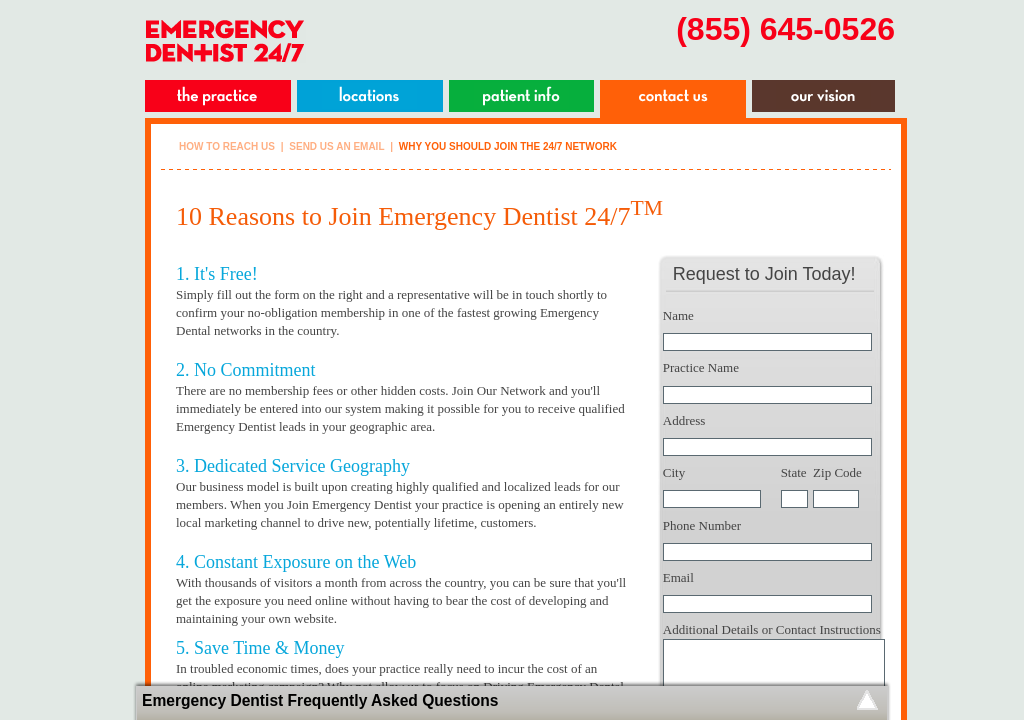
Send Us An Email (336, 146)
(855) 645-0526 (785, 29)
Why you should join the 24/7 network (508, 146)
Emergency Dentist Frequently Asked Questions (320, 700)
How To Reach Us (227, 146)
